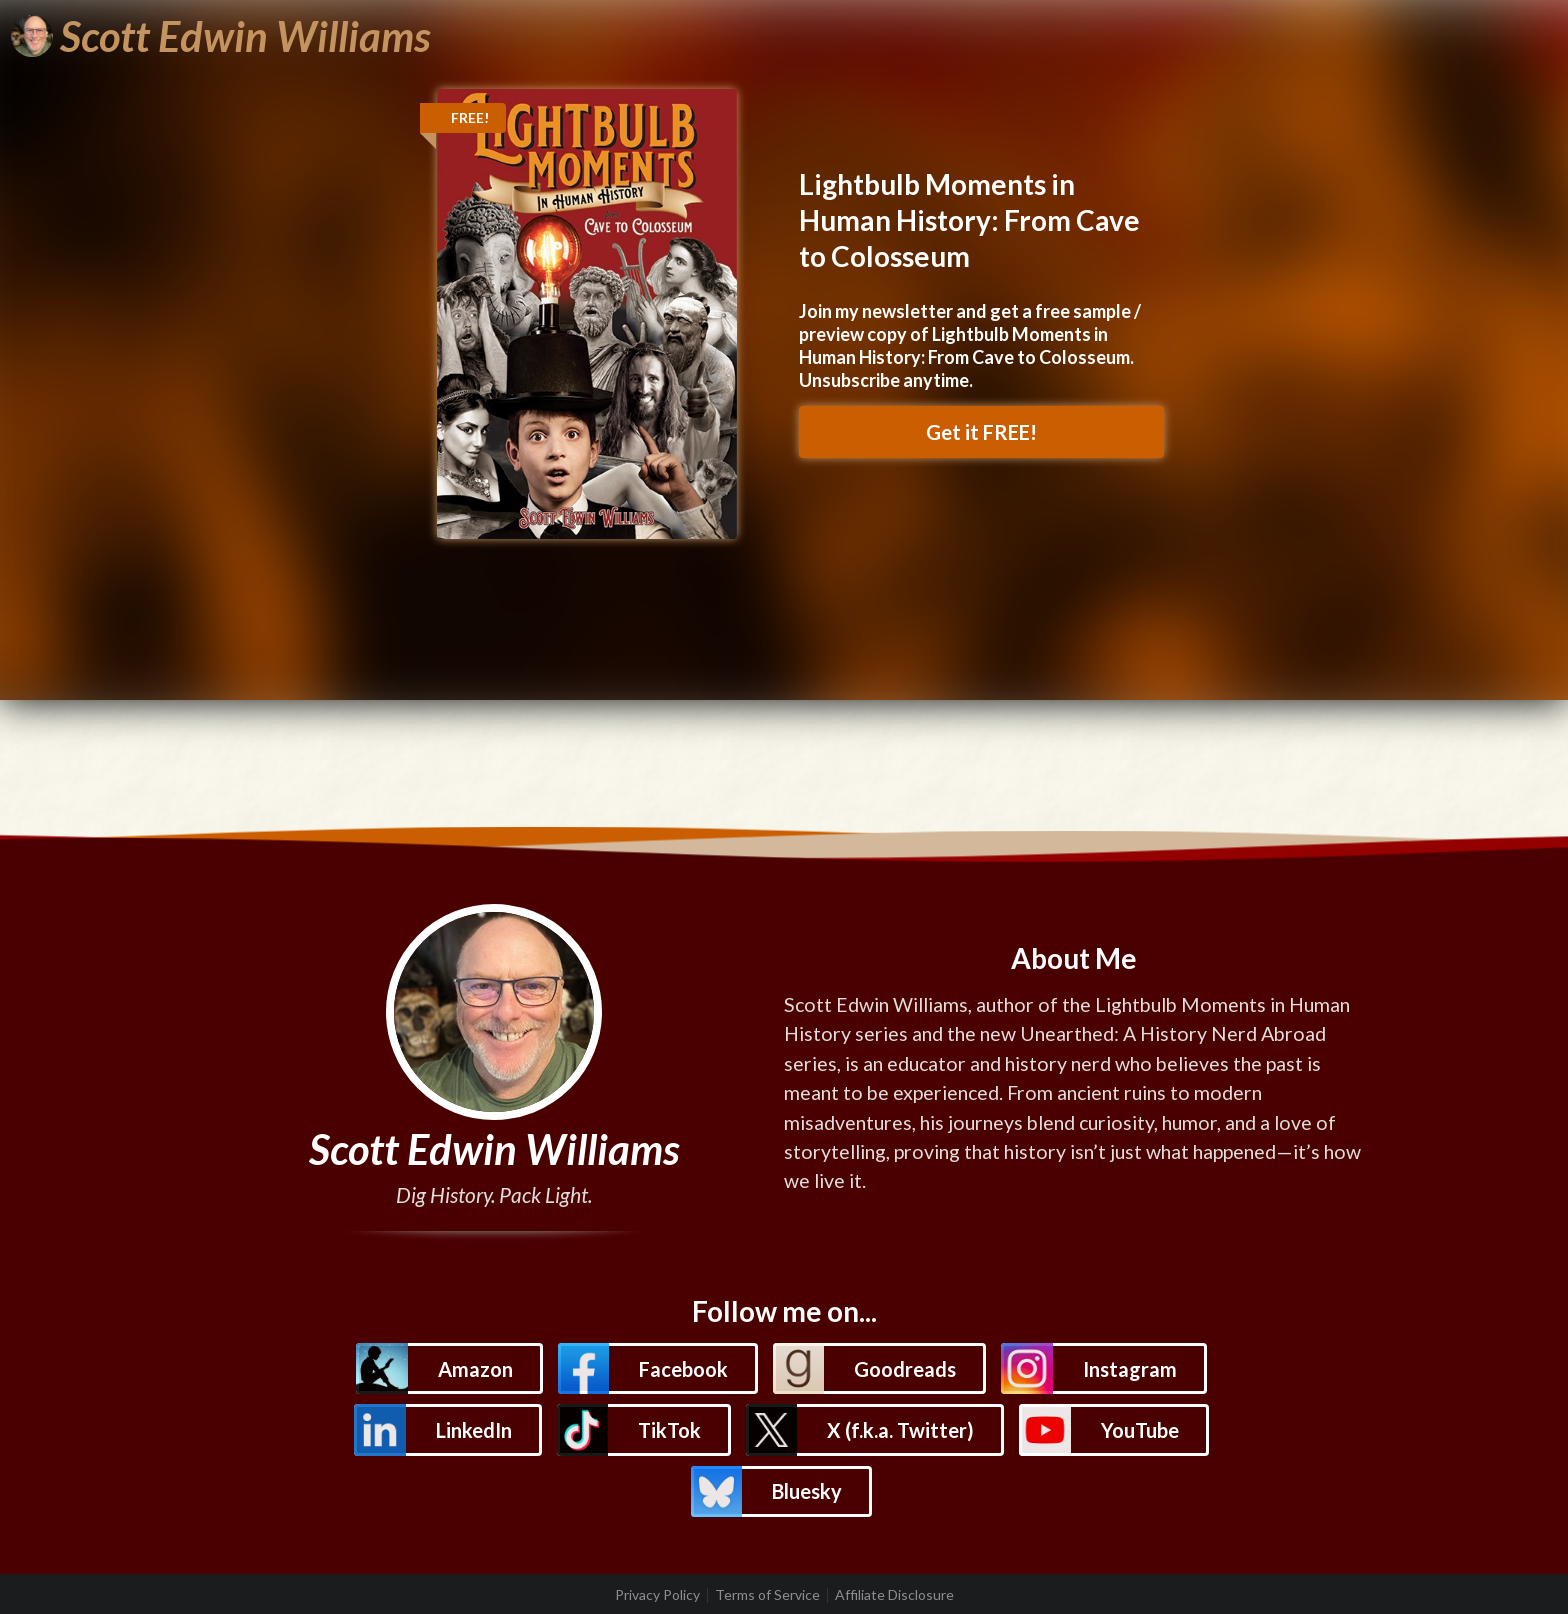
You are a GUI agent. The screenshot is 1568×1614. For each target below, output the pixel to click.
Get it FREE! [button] (981, 432)
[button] (449, 1368)
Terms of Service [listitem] (767, 1595)
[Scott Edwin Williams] (220, 36)
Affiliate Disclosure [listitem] (894, 1595)
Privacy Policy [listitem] (657, 1595)
